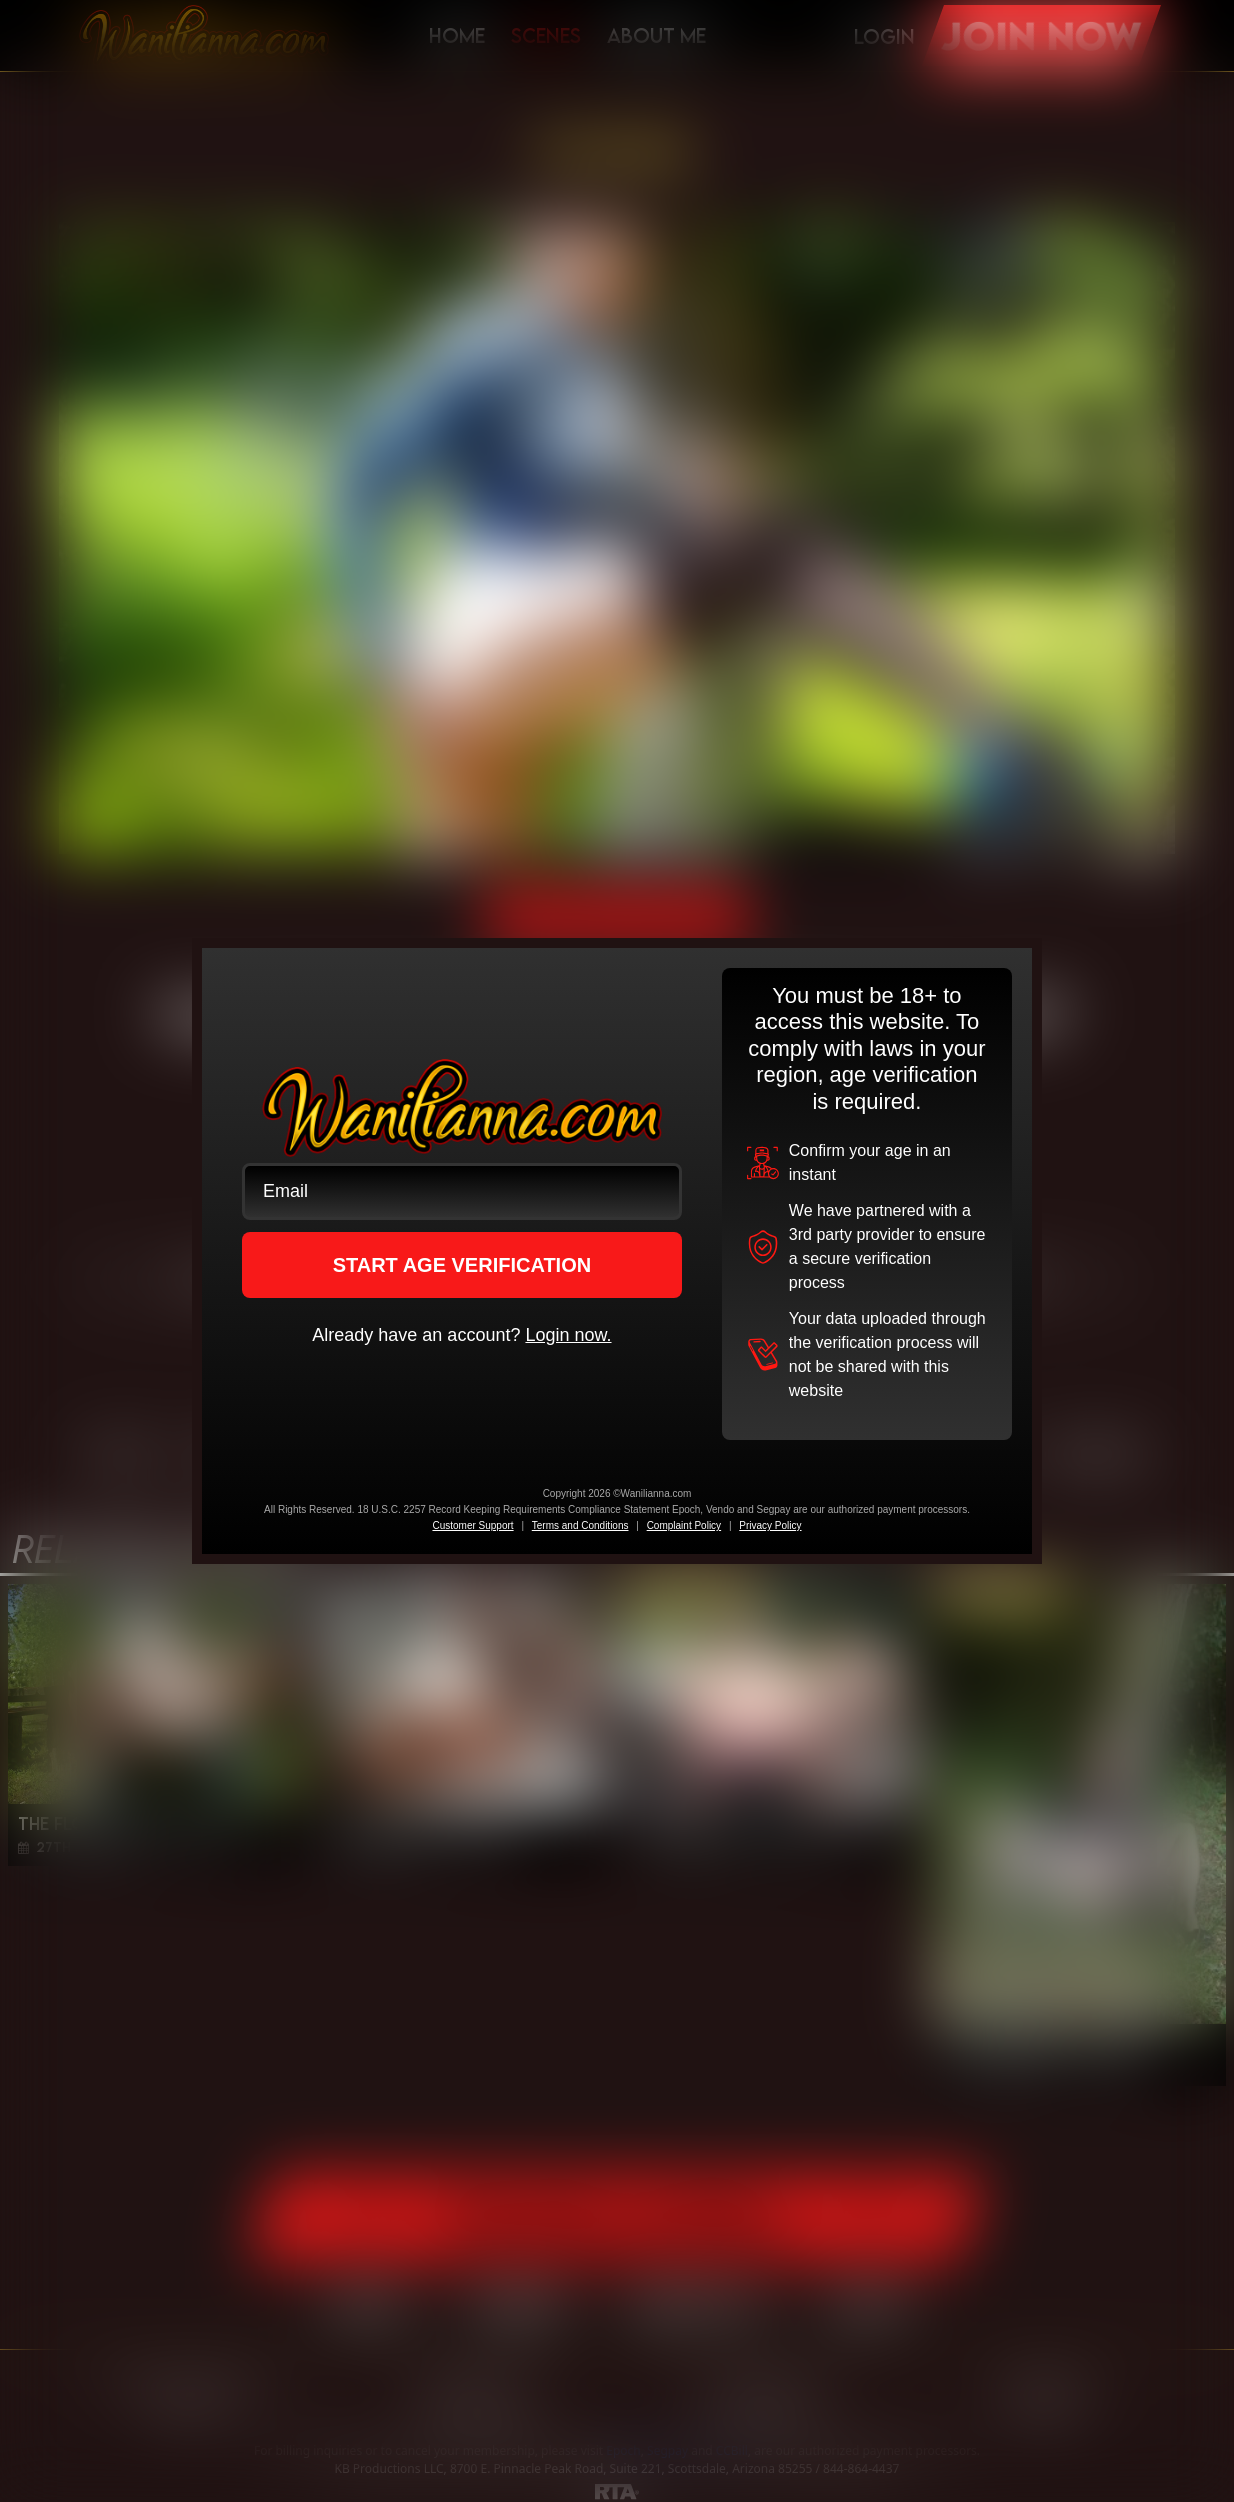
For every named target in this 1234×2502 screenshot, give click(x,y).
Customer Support (472, 1525)
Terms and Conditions (580, 1525)
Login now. (568, 1335)
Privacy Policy (770, 1525)
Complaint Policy (684, 1525)
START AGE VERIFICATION (462, 1265)
